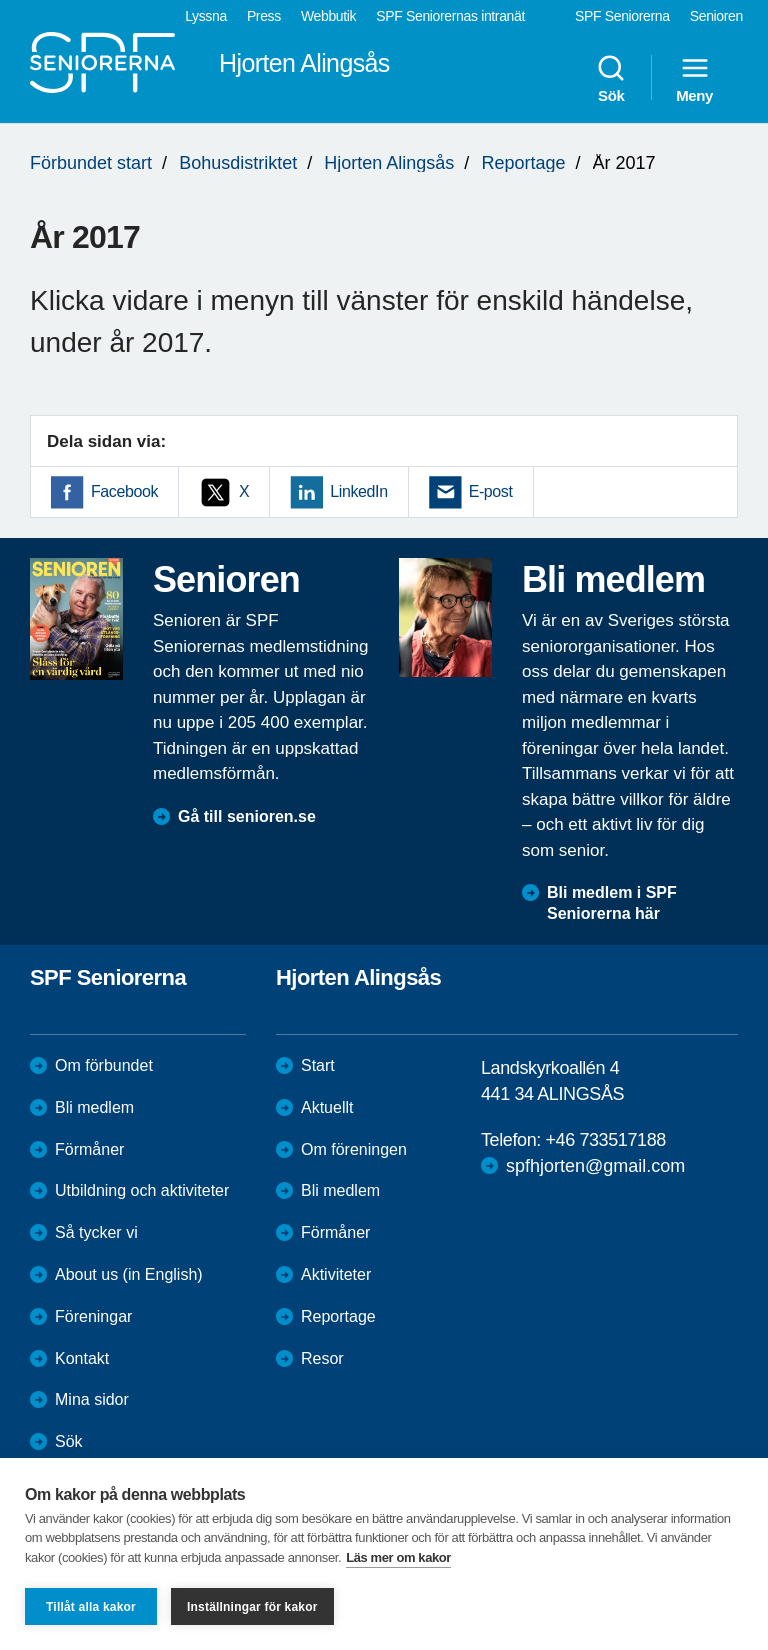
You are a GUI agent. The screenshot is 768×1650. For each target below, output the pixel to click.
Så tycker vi (96, 1232)
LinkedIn (358, 491)
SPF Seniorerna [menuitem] (622, 16)
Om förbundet (104, 1065)
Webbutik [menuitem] (328, 16)
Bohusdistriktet (238, 163)
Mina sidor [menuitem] (92, 1399)
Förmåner (89, 1149)
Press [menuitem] (264, 16)
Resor (322, 1358)
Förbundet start (91, 163)
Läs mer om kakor (398, 1557)
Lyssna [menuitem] (206, 16)
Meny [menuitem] (694, 78)
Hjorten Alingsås (389, 163)
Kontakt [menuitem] (82, 1358)
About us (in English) (129, 1274)
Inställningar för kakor (252, 1607)
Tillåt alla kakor (91, 1607)
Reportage (523, 163)
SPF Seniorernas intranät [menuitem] (450, 16)
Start (318, 1065)
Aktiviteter (336, 1274)
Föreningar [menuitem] (93, 1316)
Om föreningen (354, 1149)
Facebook (124, 491)
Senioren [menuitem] (716, 16)
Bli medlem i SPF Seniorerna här (612, 903)
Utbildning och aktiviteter (142, 1190)
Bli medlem (94, 1107)
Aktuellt (327, 1107)
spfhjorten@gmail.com (595, 1166)
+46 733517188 (605, 1140)
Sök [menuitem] (611, 78)
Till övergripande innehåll (0, 0)
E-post (491, 491)
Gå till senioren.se (247, 816)
